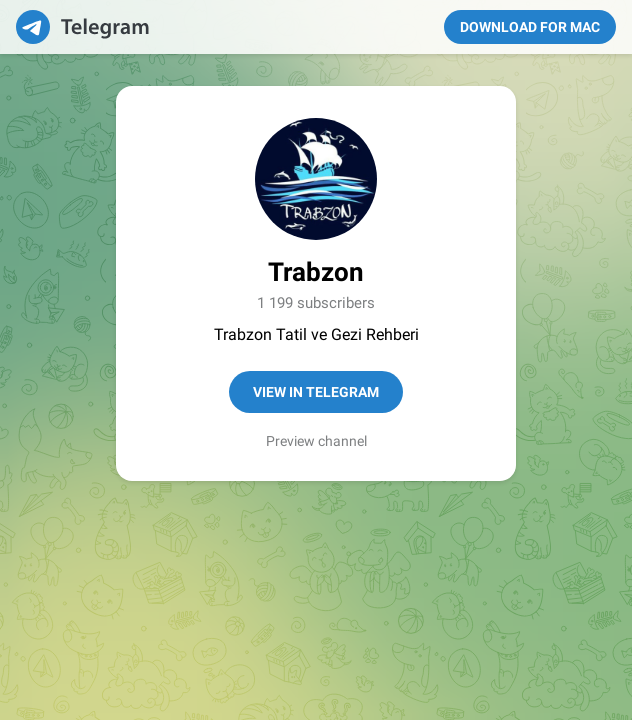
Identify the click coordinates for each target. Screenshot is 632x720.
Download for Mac (530, 27)
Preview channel (316, 441)
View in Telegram (316, 392)
